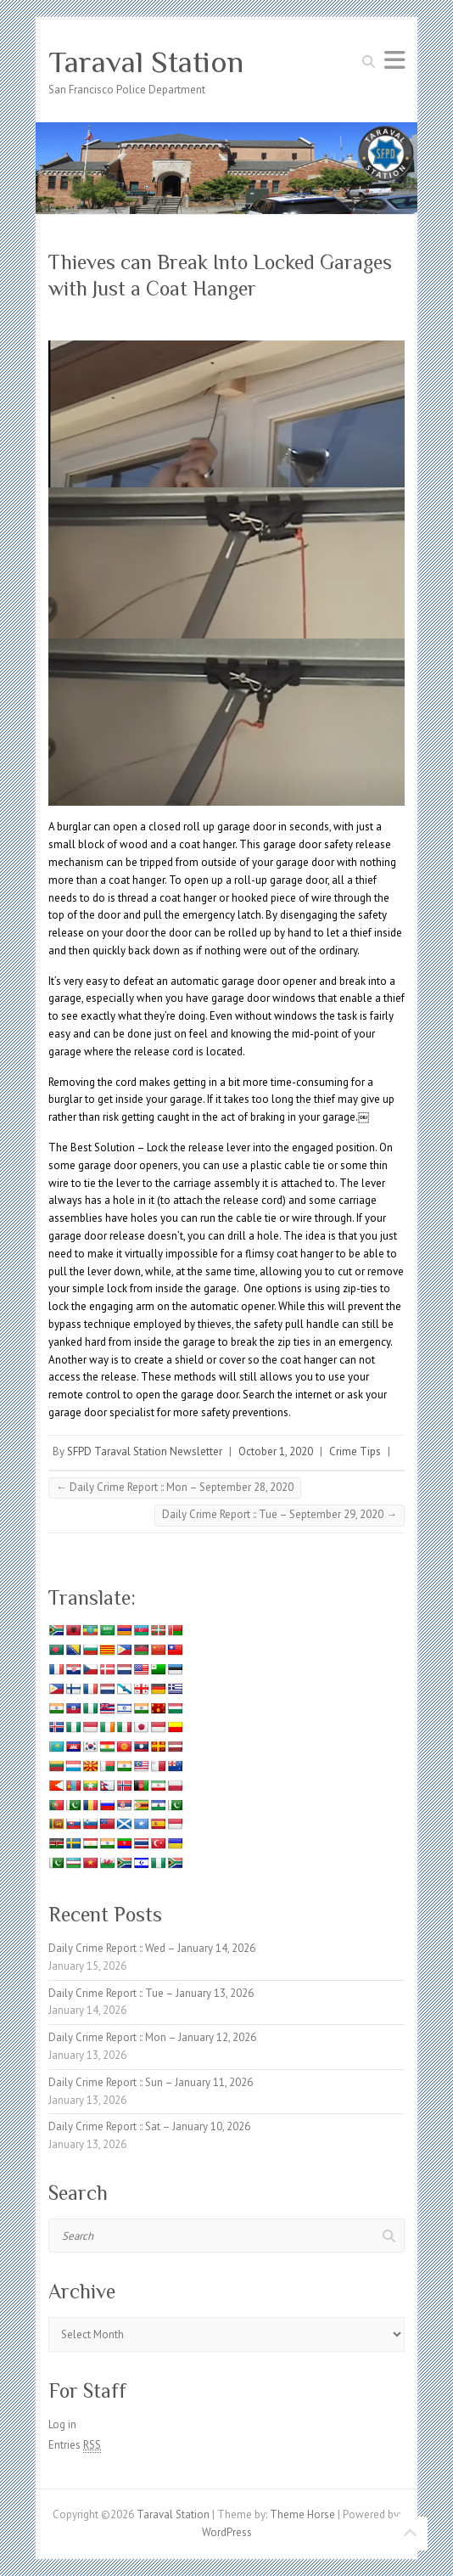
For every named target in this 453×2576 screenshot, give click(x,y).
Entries (74, 2445)
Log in (62, 2424)
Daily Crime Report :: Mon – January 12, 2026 (152, 2037)
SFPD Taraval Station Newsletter (144, 1451)
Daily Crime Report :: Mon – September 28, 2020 (175, 1487)
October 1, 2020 (275, 1451)
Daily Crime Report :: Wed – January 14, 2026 (151, 1948)
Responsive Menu (394, 60)
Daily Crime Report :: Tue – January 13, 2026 (151, 1993)
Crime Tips (355, 1451)
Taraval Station (145, 62)
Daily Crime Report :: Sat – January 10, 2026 (149, 2126)
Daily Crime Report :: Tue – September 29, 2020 (279, 1514)
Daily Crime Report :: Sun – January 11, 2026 (150, 2082)
